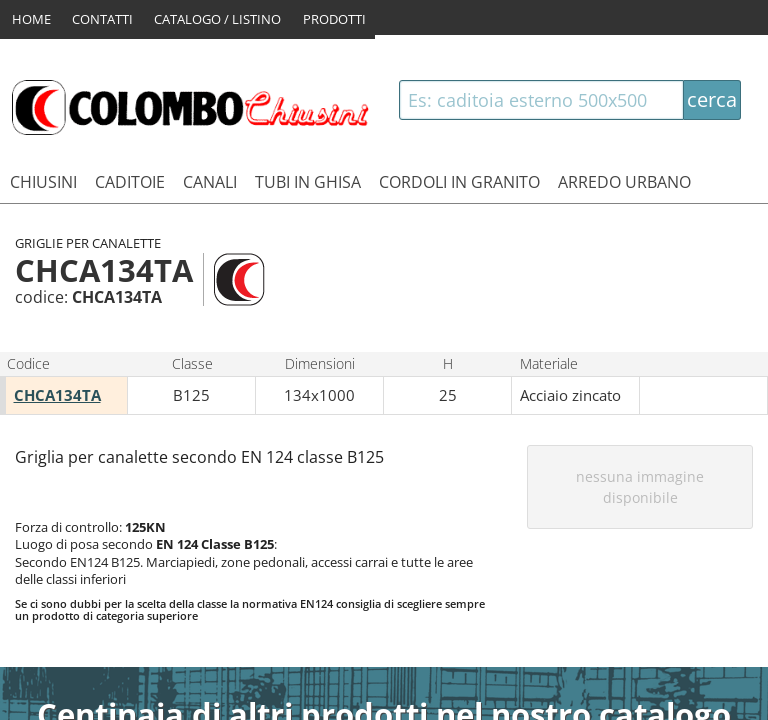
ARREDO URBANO (624, 182)
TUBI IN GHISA (308, 182)
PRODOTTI (340, 17)
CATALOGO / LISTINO (221, 17)
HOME (31, 17)
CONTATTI (104, 17)
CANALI (210, 182)
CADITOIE (130, 182)
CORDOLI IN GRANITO (459, 182)
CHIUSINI (43, 182)
